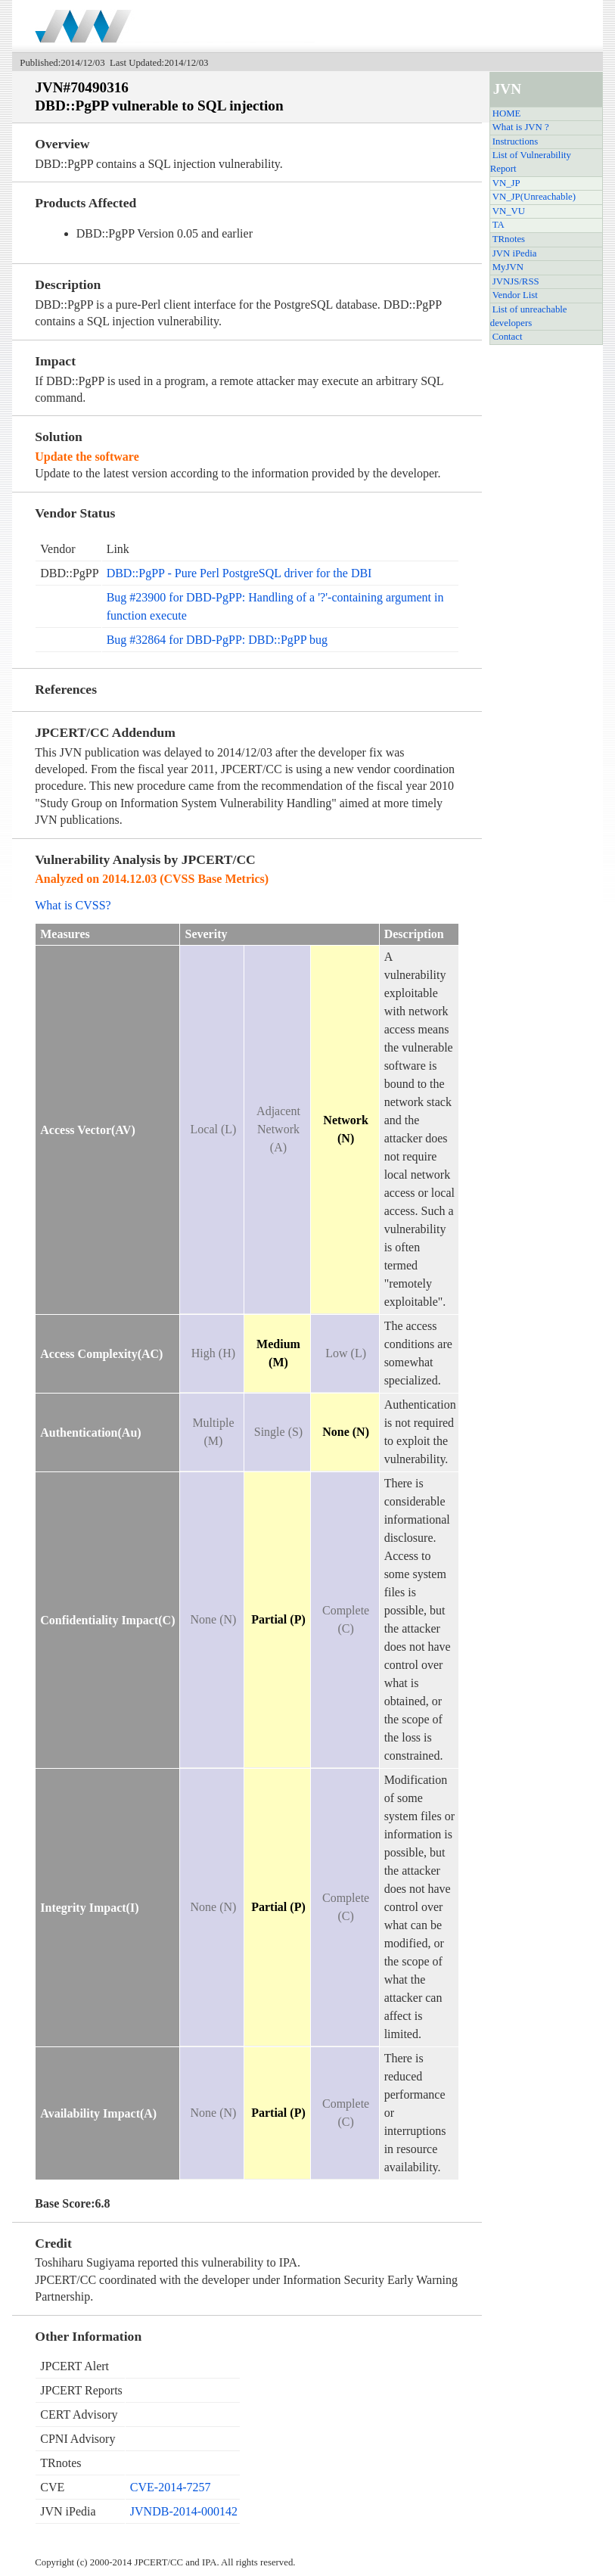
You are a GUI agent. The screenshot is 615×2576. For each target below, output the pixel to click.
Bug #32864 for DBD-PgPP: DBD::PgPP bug (217, 639)
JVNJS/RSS (515, 281)
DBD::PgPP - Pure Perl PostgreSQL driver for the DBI (239, 573)
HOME (506, 113)
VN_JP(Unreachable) (534, 196)
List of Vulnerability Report (530, 162)
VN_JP (506, 183)
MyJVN (507, 267)
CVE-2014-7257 (170, 2487)
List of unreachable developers (528, 316)
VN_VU (508, 211)
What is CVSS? (72, 905)
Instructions (515, 141)
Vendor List (515, 295)
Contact (507, 336)
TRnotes (508, 239)
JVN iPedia (514, 253)
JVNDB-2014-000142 (184, 2511)
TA (498, 224)
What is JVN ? (520, 127)
